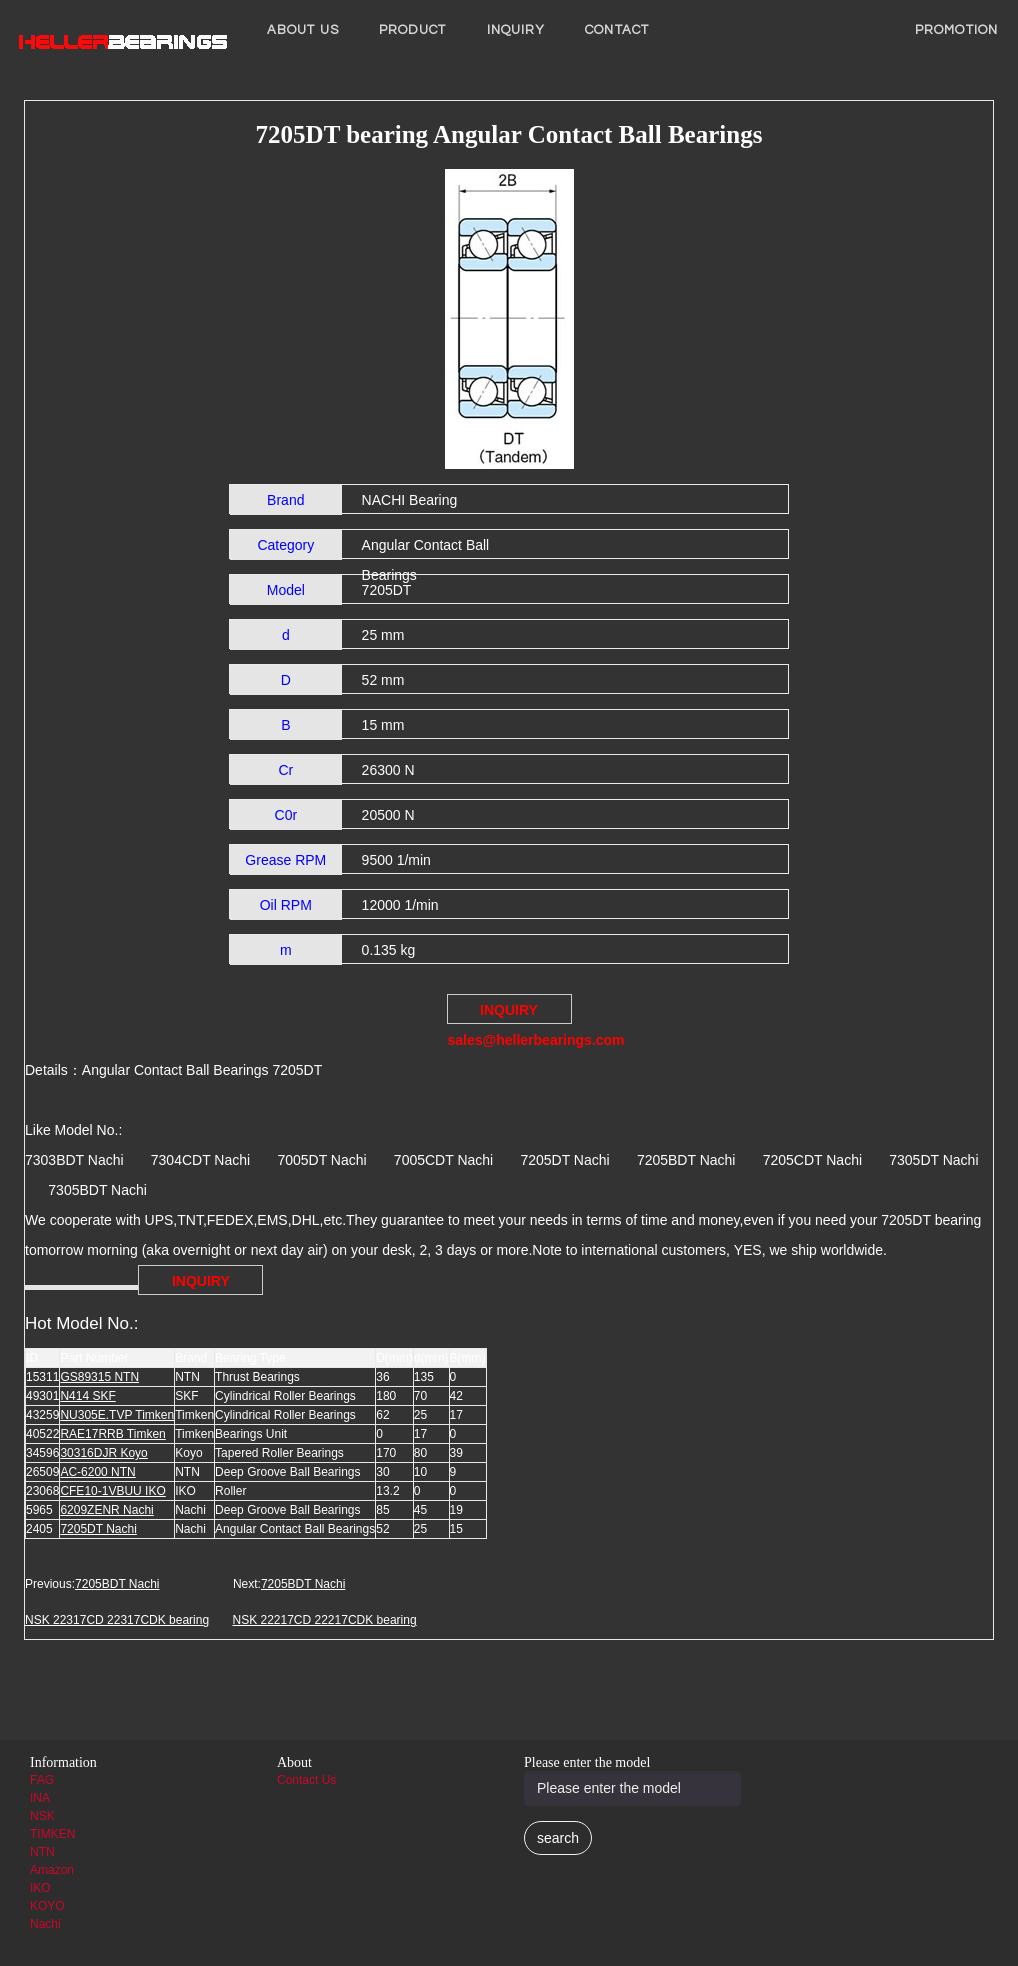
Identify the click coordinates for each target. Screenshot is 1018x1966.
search (558, 1838)
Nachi (45, 1924)
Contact (617, 30)
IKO (40, 1888)
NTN (42, 1852)
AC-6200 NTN (97, 1472)
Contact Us (306, 1780)
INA (40, 1798)
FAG (42, 1780)
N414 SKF (87, 1396)
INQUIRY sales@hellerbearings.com (510, 1013)
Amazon (52, 1870)
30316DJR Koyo (103, 1453)
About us (303, 30)
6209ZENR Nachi (106, 1510)
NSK (42, 1816)
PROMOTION (956, 30)
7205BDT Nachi (117, 1584)
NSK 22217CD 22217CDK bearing (324, 1620)
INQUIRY (516, 30)
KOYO (47, 1906)
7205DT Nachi (98, 1529)
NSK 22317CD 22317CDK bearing (117, 1620)
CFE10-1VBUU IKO (112, 1491)
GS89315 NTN (99, 1377)
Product (413, 30)
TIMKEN (52, 1834)
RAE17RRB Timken (112, 1434)
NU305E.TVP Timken (117, 1415)
